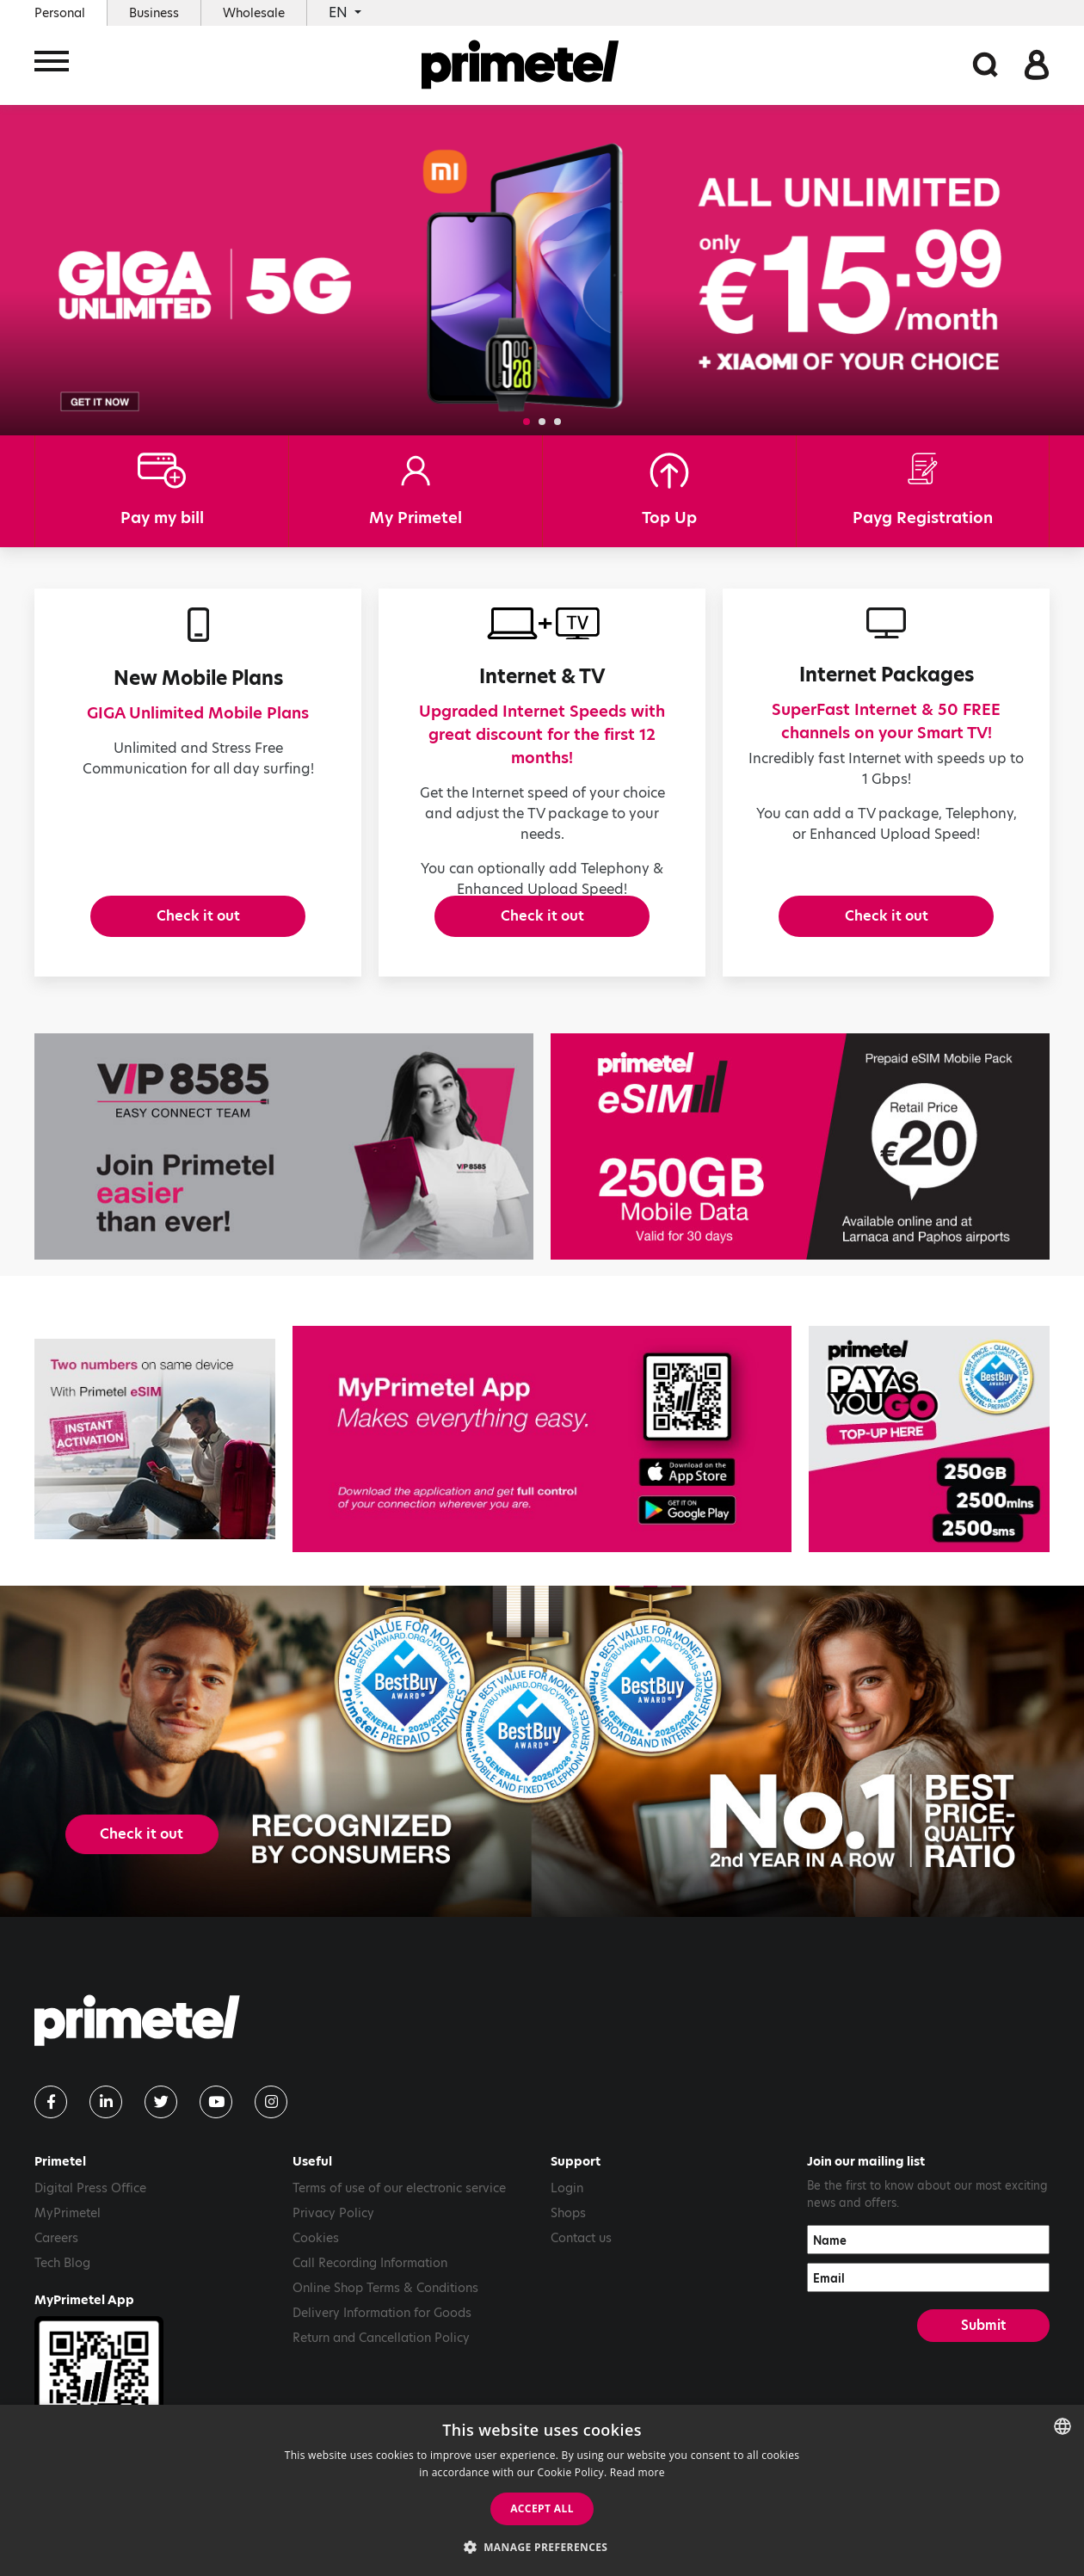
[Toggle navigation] (51, 66)
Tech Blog (62, 2287)
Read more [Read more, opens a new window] (637, 2472)
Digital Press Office (90, 2212)
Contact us (581, 2262)
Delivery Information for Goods (382, 2336)
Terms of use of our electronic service (399, 2212)
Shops (568, 2237)
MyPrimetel (67, 2237)
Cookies (316, 2262)
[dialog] (542, 2490)
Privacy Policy (333, 2237)
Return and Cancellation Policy (381, 2361)
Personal (59, 13)
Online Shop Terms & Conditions (385, 2311)
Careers (56, 2262)
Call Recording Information (370, 2287)
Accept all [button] (542, 2508)
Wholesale (254, 13)
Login (567, 2212)
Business (154, 13)
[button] (526, 421)
